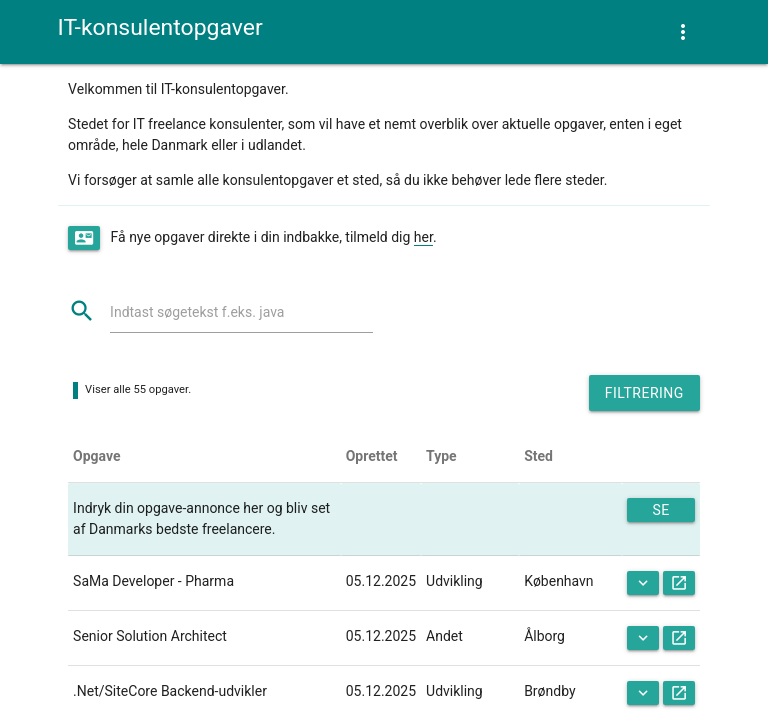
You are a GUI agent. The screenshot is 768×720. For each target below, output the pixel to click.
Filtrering (644, 393)
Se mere (661, 512)
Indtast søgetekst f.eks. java (197, 312)
